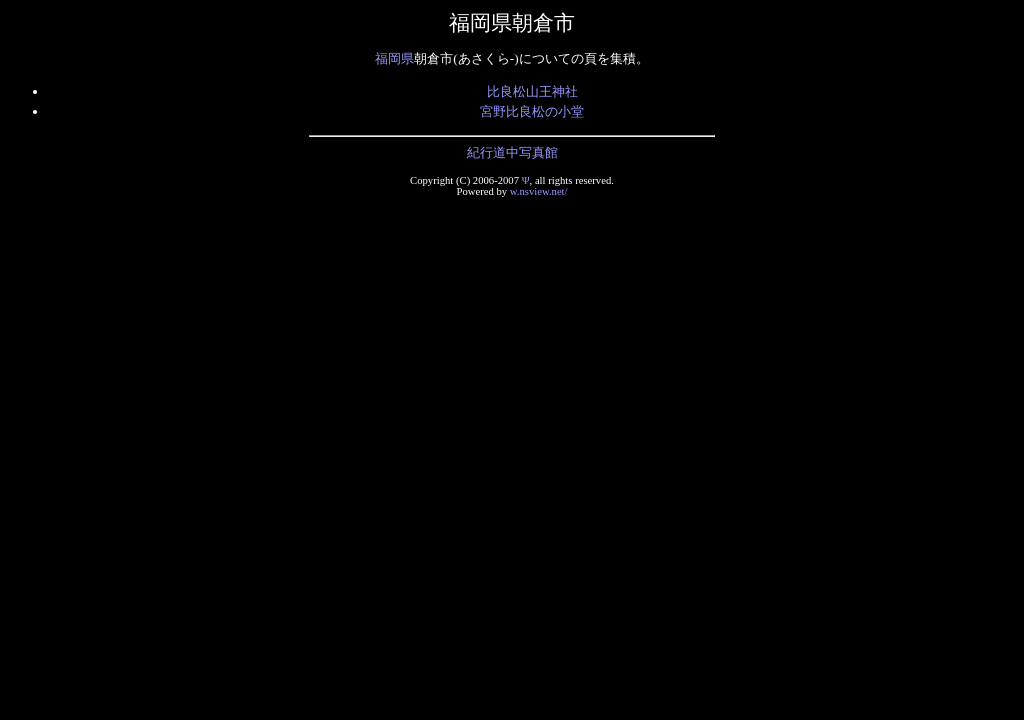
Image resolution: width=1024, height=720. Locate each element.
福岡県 (394, 58)
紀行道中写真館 (512, 152)
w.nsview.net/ (539, 191)
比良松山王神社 (532, 91)
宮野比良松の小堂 (532, 111)
